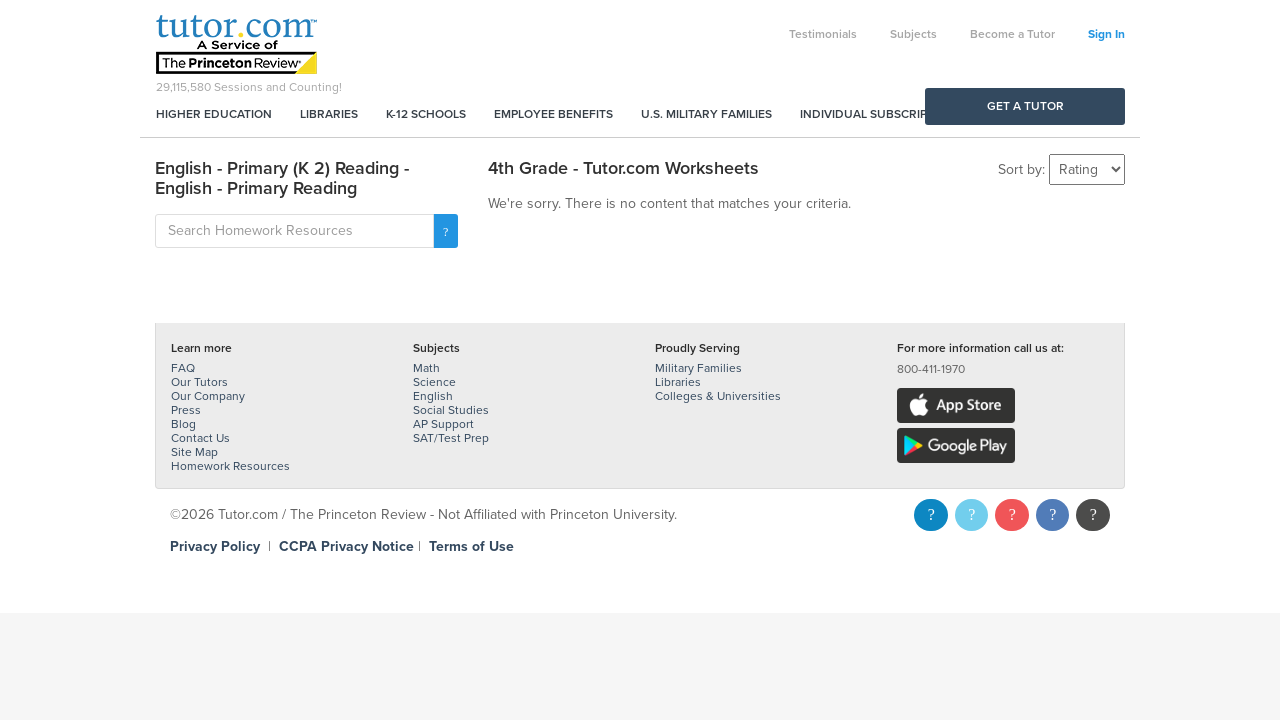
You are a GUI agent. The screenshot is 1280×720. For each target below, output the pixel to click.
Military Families (698, 368)
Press (186, 410)
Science (434, 382)
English (433, 396)
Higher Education (214, 114)
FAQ (183, 368)
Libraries (329, 114)
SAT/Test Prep (451, 438)
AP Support (443, 424)
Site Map (194, 452)
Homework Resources (230, 466)
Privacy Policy (215, 546)
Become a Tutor (1012, 34)
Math (426, 368)
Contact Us (200, 438)
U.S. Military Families (706, 114)
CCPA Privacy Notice (346, 546)
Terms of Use (471, 546)
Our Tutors (199, 382)
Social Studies (451, 410)
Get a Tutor (1025, 106)
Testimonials (823, 34)
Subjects (913, 34)
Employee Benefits (553, 114)
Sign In (1106, 34)
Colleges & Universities (718, 396)
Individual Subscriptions (881, 114)
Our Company (208, 396)
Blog (183, 424)
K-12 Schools (426, 114)
